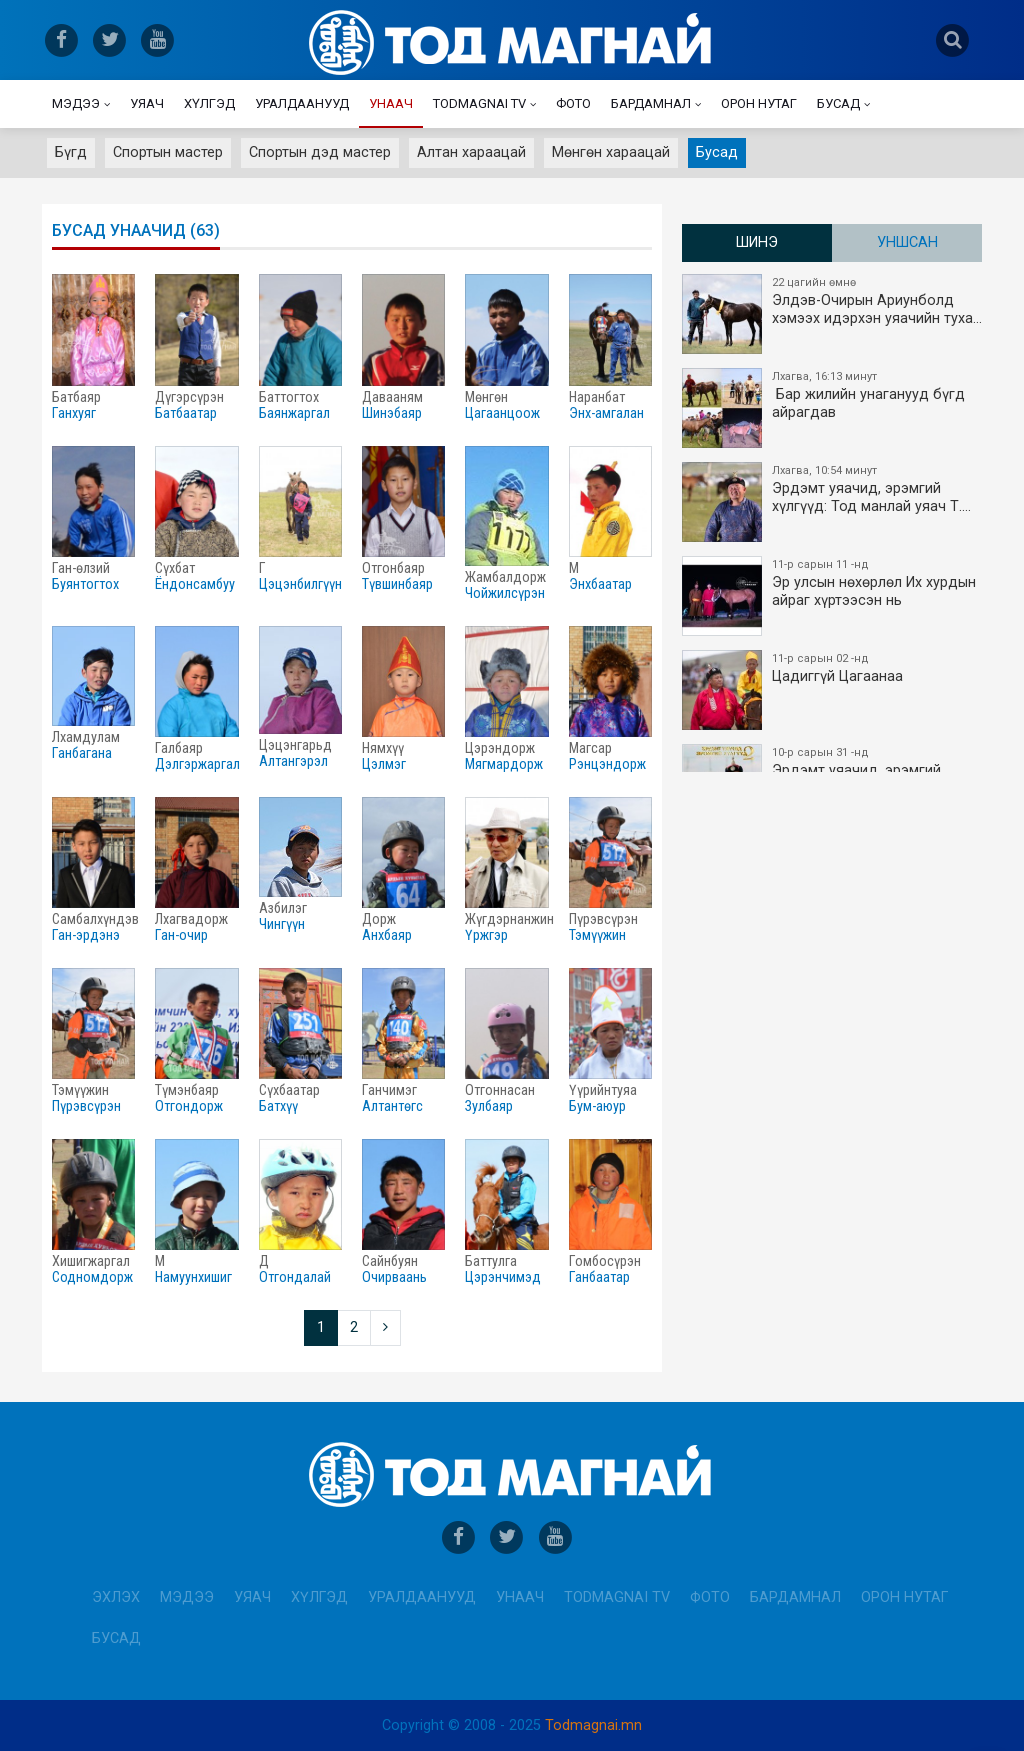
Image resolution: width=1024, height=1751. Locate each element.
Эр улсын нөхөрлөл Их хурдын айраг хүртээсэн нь (833, 596)
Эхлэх (116, 1597)
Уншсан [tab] (907, 242)
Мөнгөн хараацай (611, 152)
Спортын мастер (168, 152)
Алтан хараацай (471, 152)
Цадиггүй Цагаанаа (833, 690)
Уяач (147, 103)
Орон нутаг (759, 103)
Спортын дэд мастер (320, 152)
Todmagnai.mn (593, 1725)
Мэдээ (76, 103)
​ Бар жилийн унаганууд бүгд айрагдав (833, 408)
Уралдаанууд (302, 103)
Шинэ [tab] (757, 242)
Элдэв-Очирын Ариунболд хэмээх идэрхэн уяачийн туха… (833, 314)
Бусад (838, 103)
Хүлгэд (209, 103)
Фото (573, 103)
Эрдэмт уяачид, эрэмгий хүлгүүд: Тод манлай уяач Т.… (833, 502)
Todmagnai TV (479, 103)
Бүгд (71, 152)
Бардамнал (651, 103)
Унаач (391, 103)
